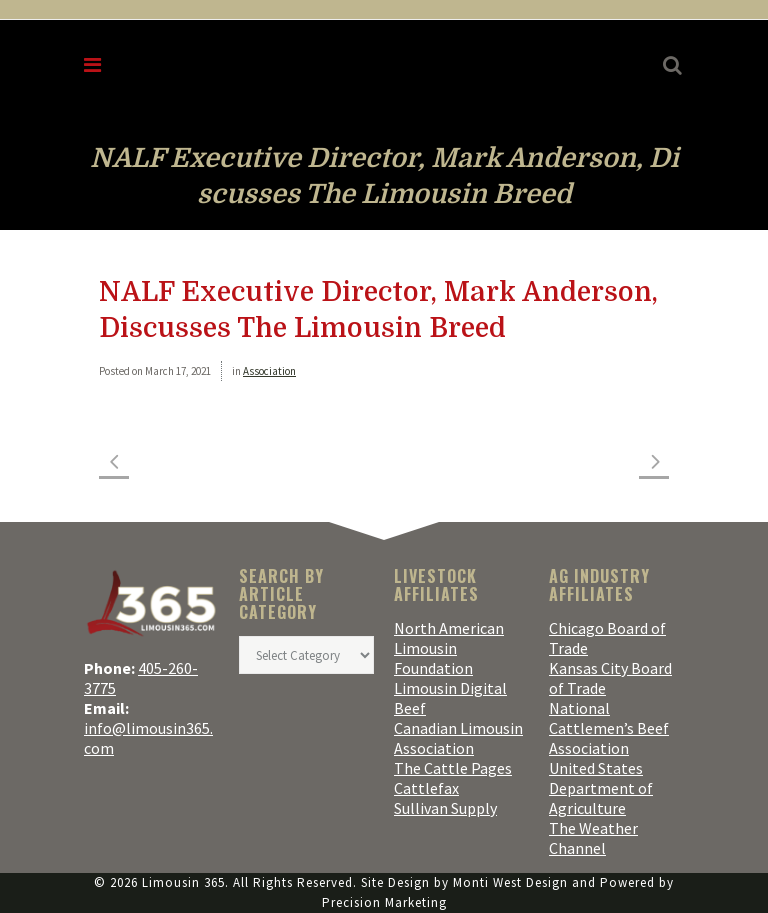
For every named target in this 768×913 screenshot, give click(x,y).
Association (269, 371)
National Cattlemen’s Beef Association (609, 728)
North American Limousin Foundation (449, 648)
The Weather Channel (593, 838)
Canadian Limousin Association (458, 738)
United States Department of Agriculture (601, 788)
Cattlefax (426, 788)
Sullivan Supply (445, 808)
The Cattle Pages (453, 768)
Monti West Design (510, 882)
